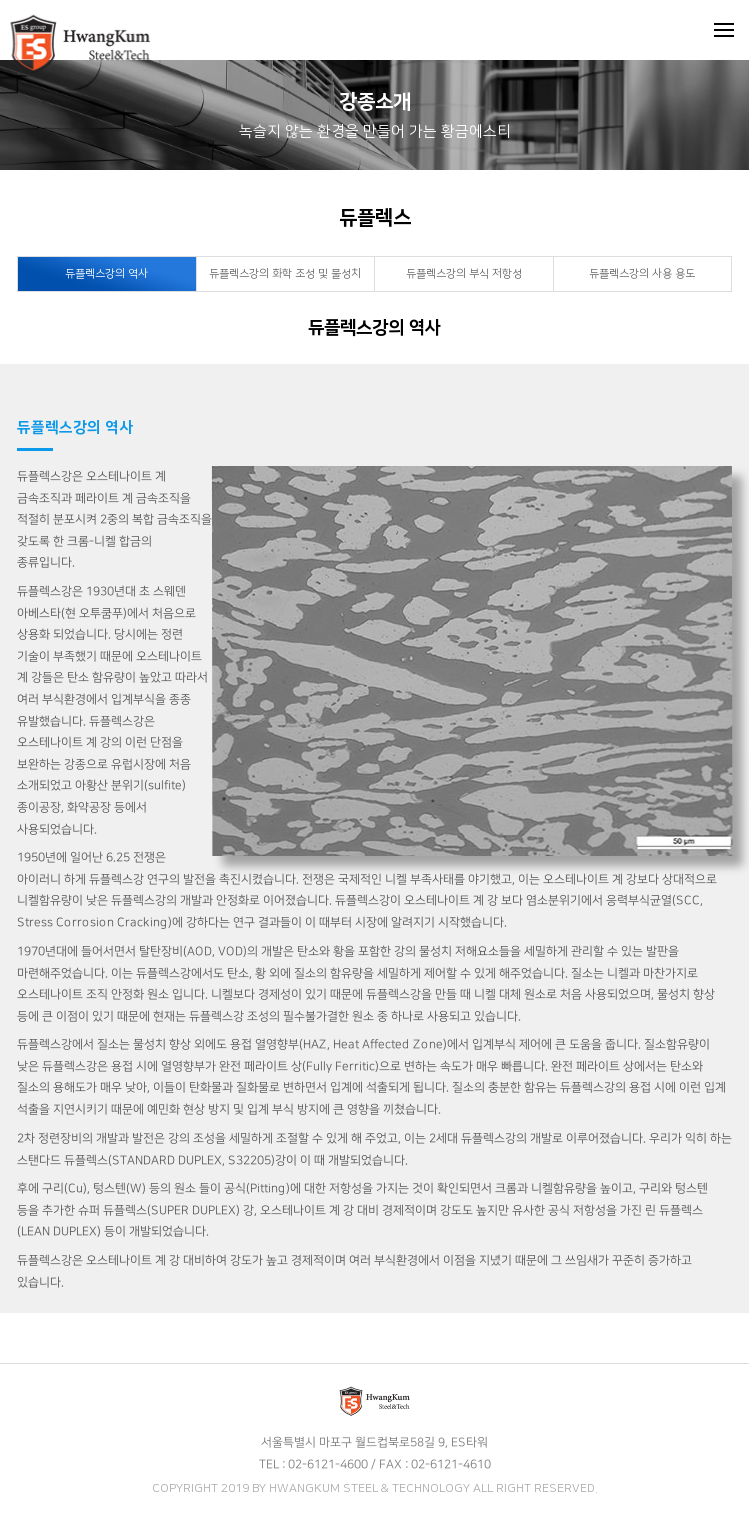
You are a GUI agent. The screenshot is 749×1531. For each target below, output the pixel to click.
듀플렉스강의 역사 (106, 274)
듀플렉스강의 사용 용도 (642, 274)
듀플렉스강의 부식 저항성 (464, 274)
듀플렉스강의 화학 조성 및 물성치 (285, 274)
